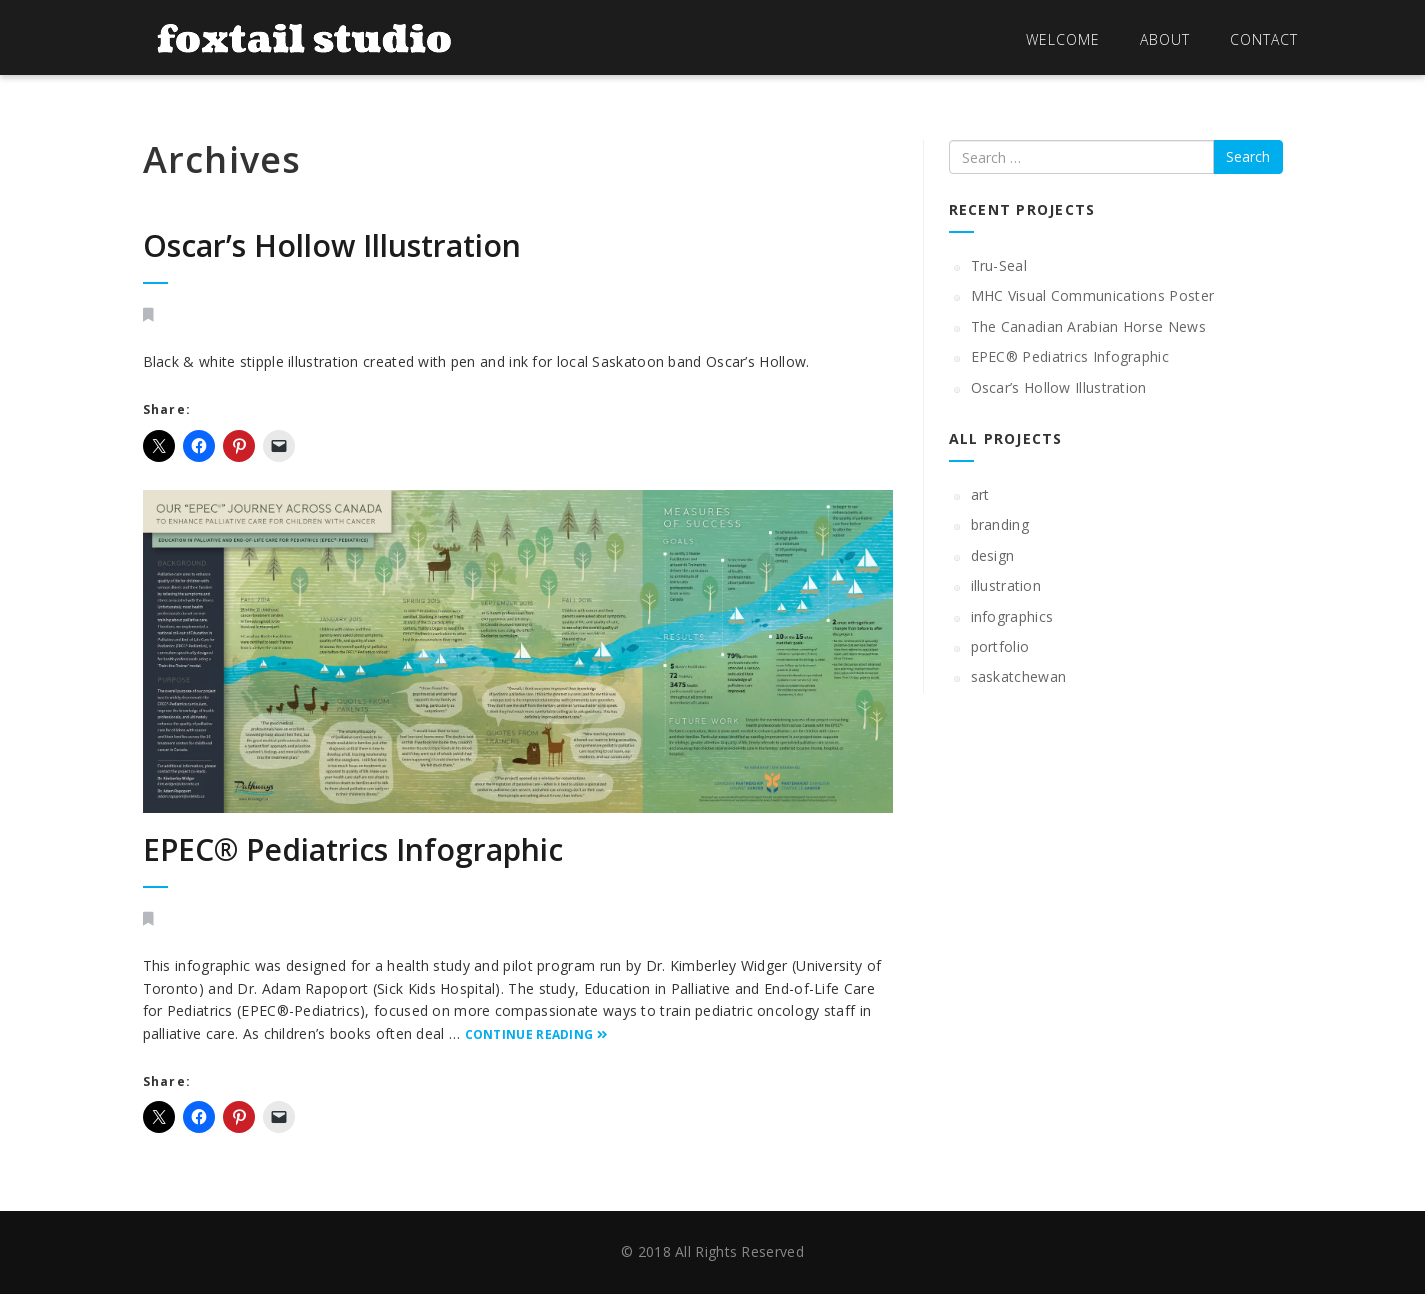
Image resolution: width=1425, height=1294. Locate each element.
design (993, 555)
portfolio (1000, 646)
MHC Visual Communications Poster (1093, 295)
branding (1000, 524)
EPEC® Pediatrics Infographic (353, 849)
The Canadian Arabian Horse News (1088, 326)
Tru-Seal (999, 265)
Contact (1264, 39)
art (980, 494)
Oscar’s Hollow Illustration (332, 245)
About (1165, 39)
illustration (1006, 585)
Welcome (1063, 39)
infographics (1012, 616)
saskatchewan (1019, 676)
